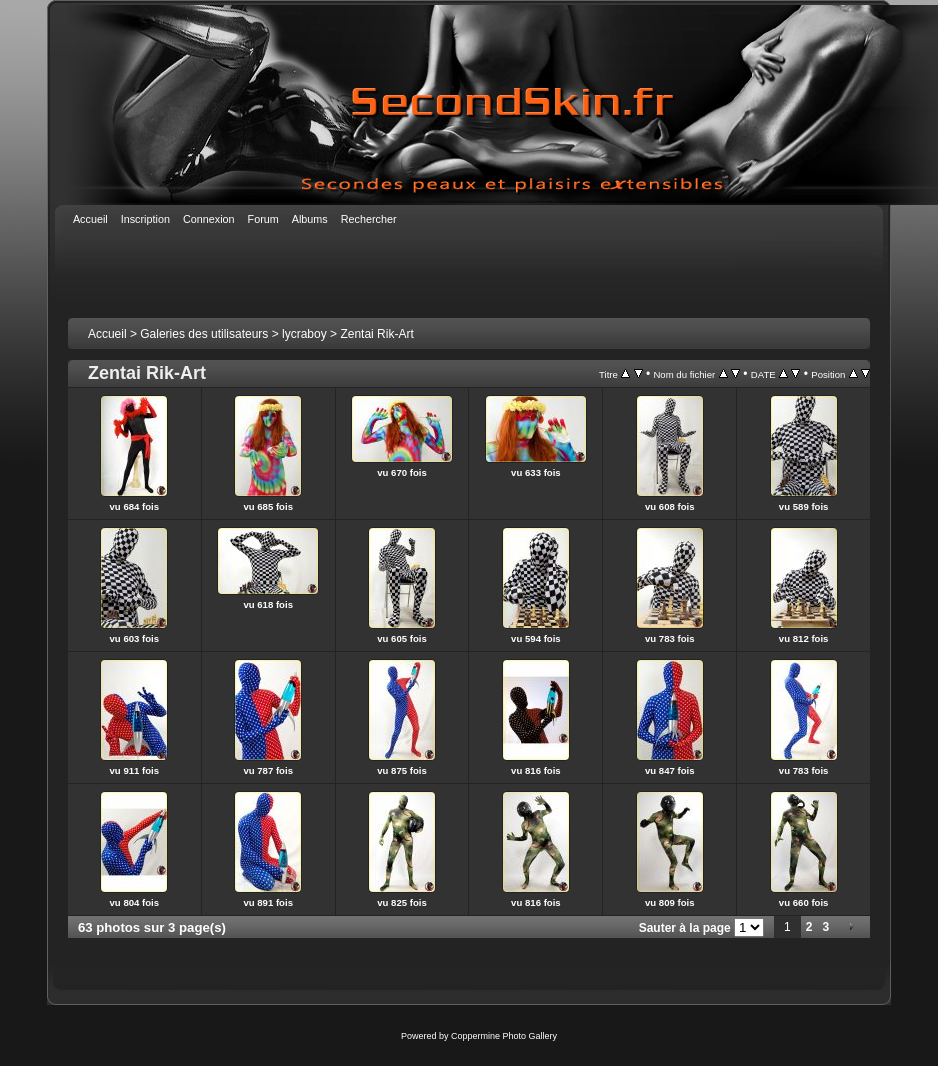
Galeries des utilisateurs (204, 334)
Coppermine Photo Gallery (504, 1036)
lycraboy (304, 334)
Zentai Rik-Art (376, 334)
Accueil (107, 334)
